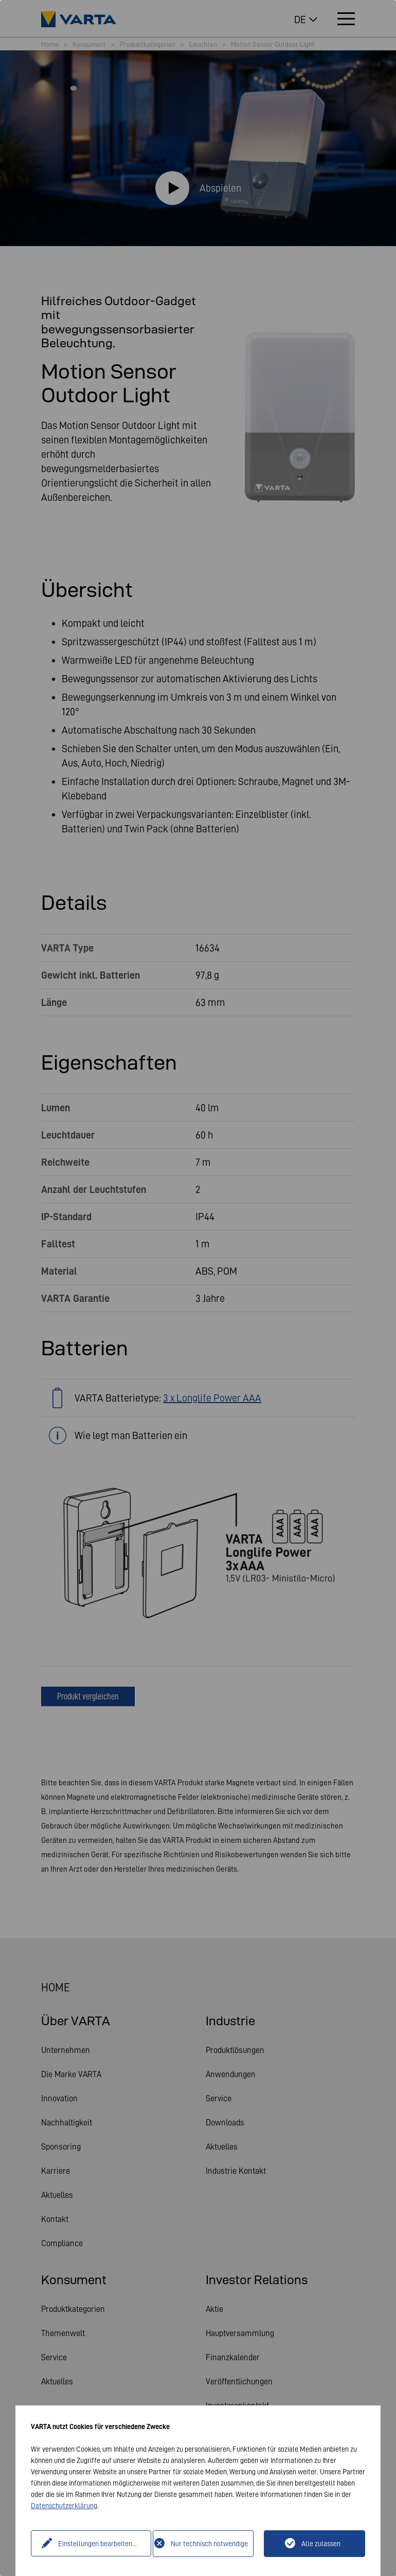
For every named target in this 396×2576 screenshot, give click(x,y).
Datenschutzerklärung (64, 2506)
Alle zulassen (320, 2544)
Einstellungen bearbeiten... (92, 2544)
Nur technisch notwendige (209, 2544)
